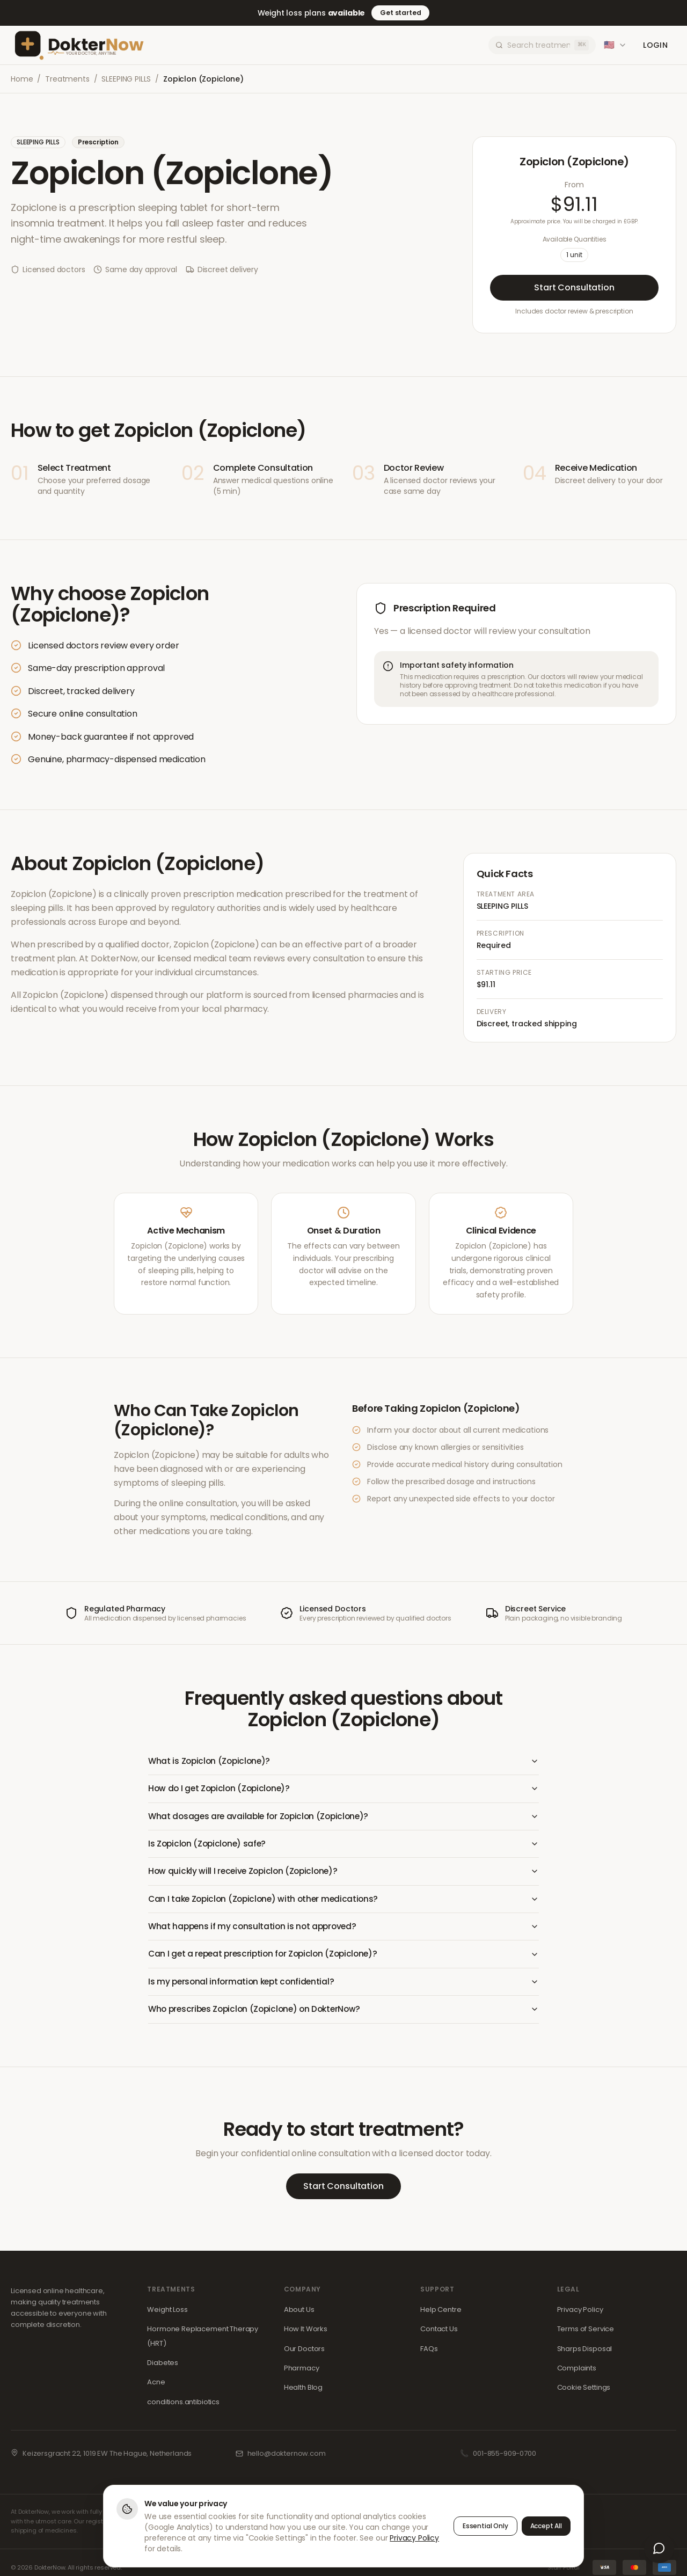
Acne (156, 2387)
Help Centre (440, 2314)
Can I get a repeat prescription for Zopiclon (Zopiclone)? (343, 1957)
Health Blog (303, 2392)
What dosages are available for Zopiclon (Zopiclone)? (343, 1817)
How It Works (305, 2333)
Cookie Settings (584, 2392)
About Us (299, 2314)
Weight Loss (167, 2314)
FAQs (428, 2353)
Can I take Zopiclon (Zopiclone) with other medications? (343, 1901)
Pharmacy (301, 2372)
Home (22, 79)
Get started (400, 12)
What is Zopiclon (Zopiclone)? (343, 1761)
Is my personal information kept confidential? (343, 1985)
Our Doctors (304, 2353)
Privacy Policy (580, 2314)
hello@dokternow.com (286, 2458)
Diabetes (162, 2367)
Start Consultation (574, 287)
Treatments (67, 79)
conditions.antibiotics (183, 2406)
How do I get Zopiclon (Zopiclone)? (343, 1789)
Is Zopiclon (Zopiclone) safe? (343, 1845)
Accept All (546, 2525)
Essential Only (485, 2525)
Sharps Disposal (584, 2353)
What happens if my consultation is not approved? (343, 1929)
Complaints (576, 2372)
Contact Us (438, 2333)
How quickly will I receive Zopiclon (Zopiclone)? (343, 1873)
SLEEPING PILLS (126, 79)
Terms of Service (585, 2333)
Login (655, 45)
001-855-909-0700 (504, 2458)
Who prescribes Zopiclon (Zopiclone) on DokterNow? (343, 2013)
